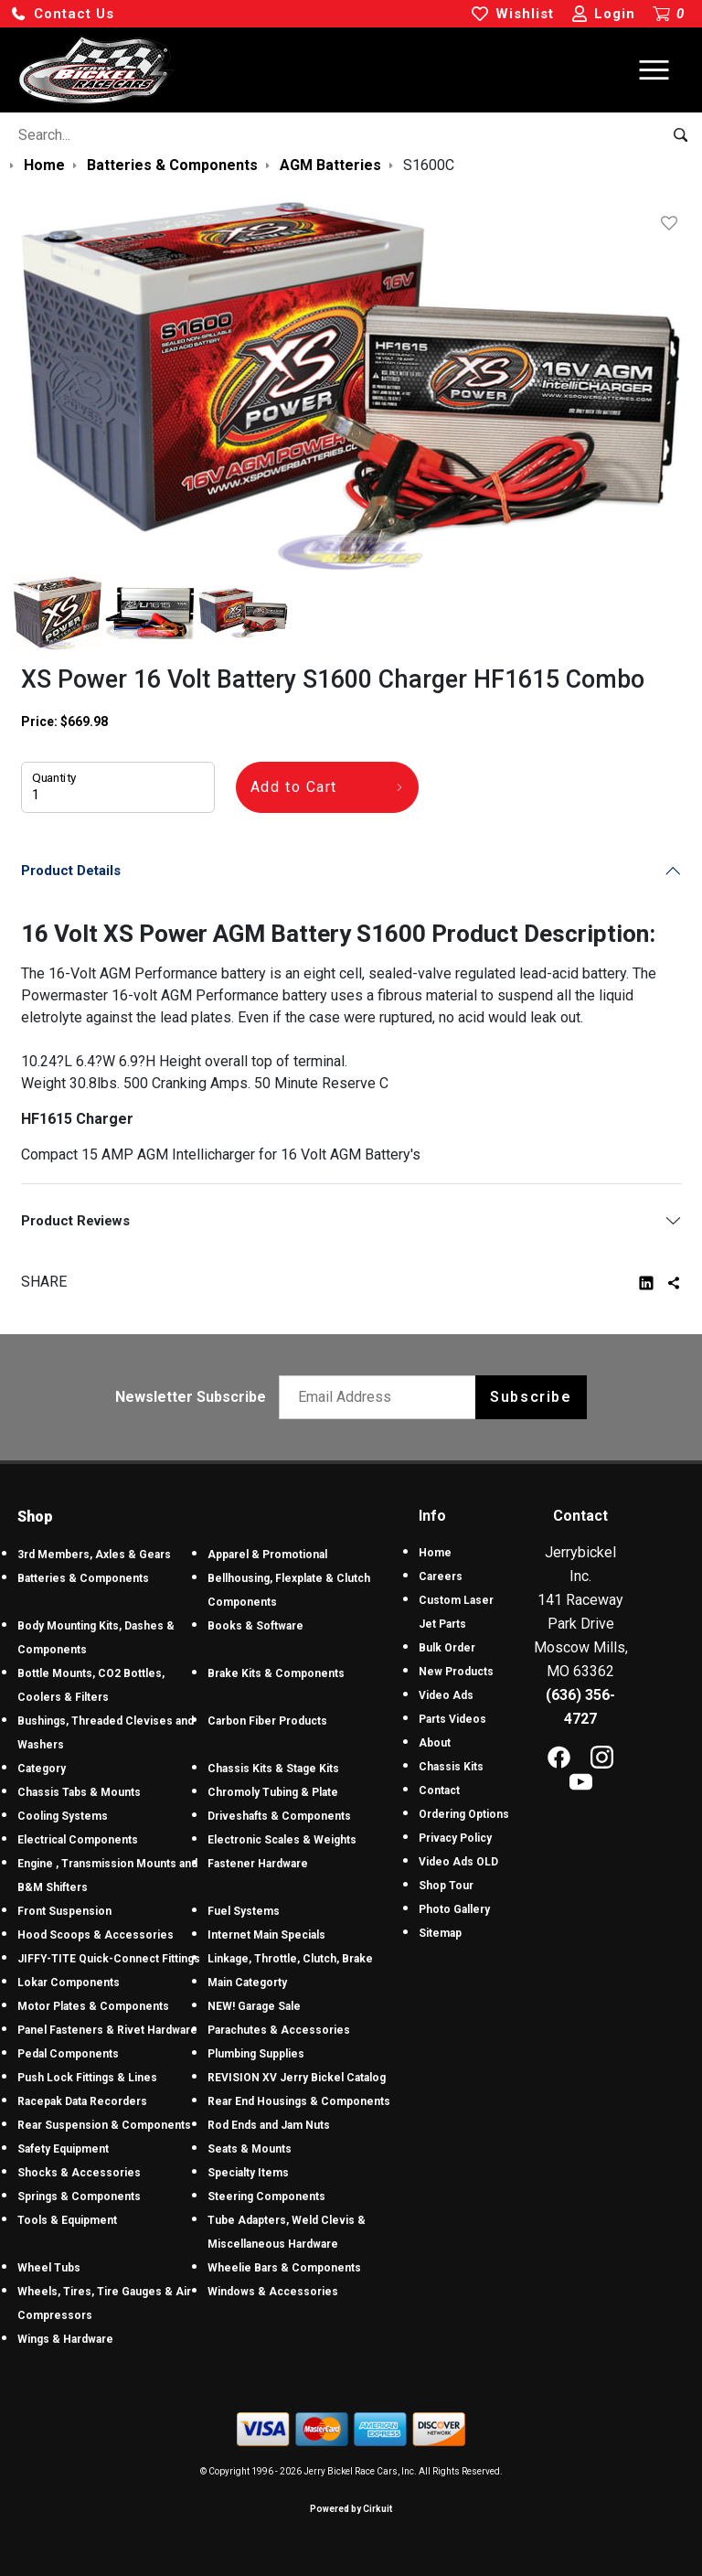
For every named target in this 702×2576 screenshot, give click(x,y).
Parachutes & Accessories (278, 2030)
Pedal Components (68, 2053)
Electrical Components (77, 1839)
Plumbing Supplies (255, 2053)
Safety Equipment (63, 2149)
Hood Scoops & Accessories (95, 1935)
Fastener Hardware (257, 1863)
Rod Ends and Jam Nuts (268, 2125)
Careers (441, 1576)
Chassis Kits (451, 1766)
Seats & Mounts (249, 2149)
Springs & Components (79, 2196)
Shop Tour (446, 1885)
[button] (62, 14)
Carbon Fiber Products (267, 1721)
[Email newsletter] (381, 1397)
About (435, 1743)
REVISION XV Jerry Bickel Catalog (296, 2077)
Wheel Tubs (48, 2267)
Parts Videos (452, 1719)
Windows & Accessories (272, 2291)
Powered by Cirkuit (351, 2509)
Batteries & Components (83, 1578)
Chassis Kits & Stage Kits (273, 1768)
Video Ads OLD (458, 1861)
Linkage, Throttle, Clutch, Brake (290, 1958)
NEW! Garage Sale (254, 2006)
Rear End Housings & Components (298, 2101)
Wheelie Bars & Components (284, 2267)
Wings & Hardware (65, 2339)
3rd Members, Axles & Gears (94, 1554)
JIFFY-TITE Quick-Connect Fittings (108, 1958)
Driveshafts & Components (279, 1816)
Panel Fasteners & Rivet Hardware (107, 2030)
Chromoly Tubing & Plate (272, 1792)
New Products (456, 1671)
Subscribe (530, 1397)
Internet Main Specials (266, 1935)
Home (435, 1552)
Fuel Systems (243, 1911)
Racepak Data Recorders (82, 2101)
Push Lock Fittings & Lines (87, 2077)
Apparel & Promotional (267, 1554)
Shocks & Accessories (79, 2172)
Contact (439, 1790)
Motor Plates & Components (93, 2006)
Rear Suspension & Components (104, 2125)
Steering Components (266, 2196)
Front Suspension (64, 1911)
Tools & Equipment (67, 2220)
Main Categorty (247, 1982)
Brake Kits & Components (276, 1673)
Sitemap (440, 1933)
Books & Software (255, 1625)
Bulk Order (447, 1647)
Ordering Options (464, 1814)
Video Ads (446, 1695)
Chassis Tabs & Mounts (79, 1792)
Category (41, 1768)
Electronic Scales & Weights (281, 1839)
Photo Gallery (454, 1909)
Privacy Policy (455, 1838)
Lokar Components (68, 1982)
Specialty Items (248, 2172)
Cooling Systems (62, 1816)
